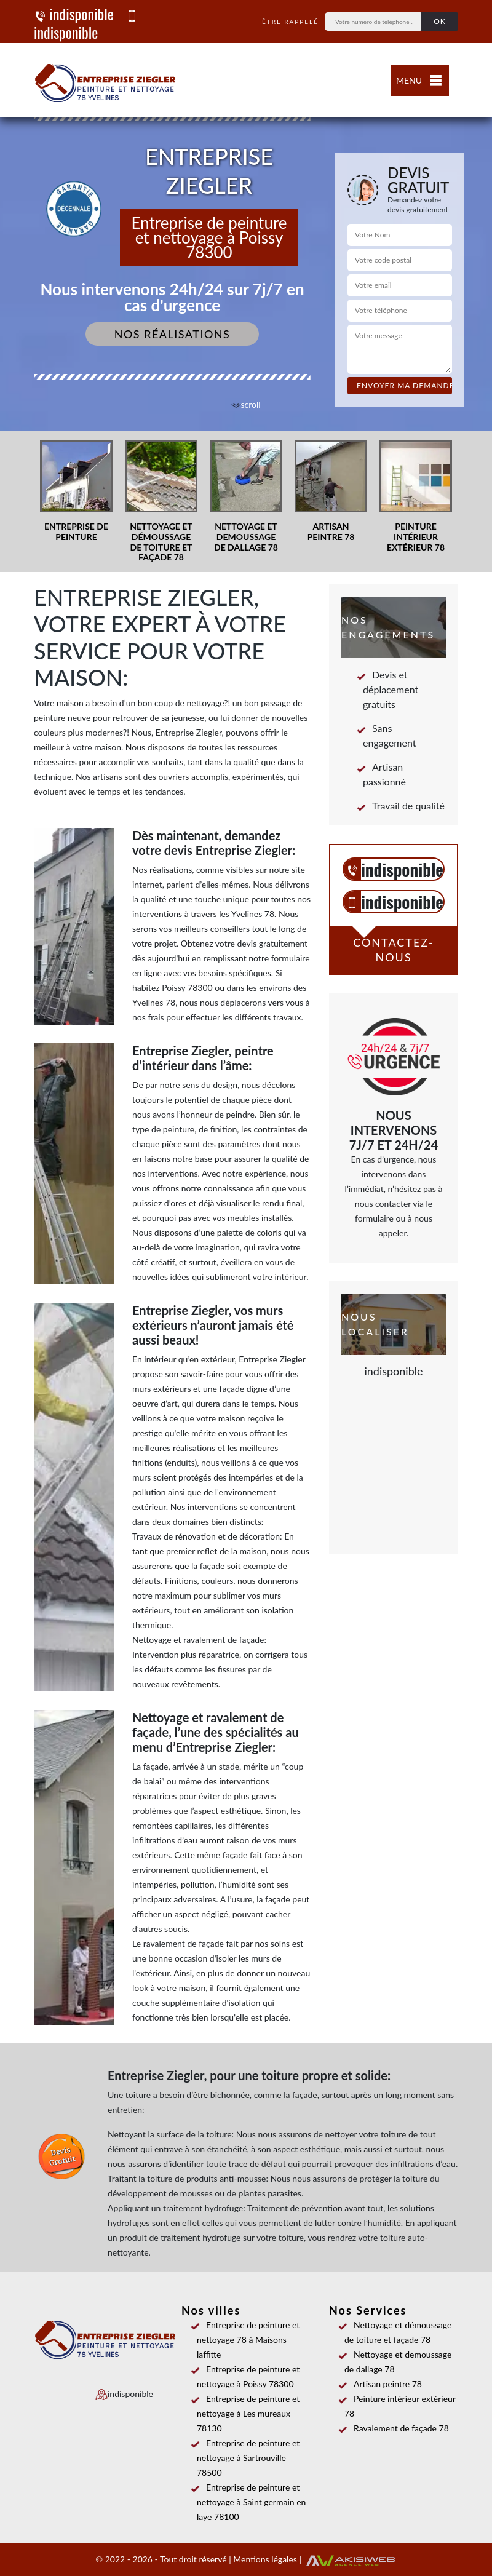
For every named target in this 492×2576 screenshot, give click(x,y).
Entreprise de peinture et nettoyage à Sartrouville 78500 (248, 2458)
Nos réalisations (172, 334)
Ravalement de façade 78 (396, 2428)
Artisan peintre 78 (383, 2384)
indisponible (74, 13)
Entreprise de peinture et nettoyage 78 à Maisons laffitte (248, 2339)
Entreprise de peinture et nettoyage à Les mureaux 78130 (248, 2413)
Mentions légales (265, 2559)
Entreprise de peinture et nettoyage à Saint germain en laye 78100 (251, 2502)
